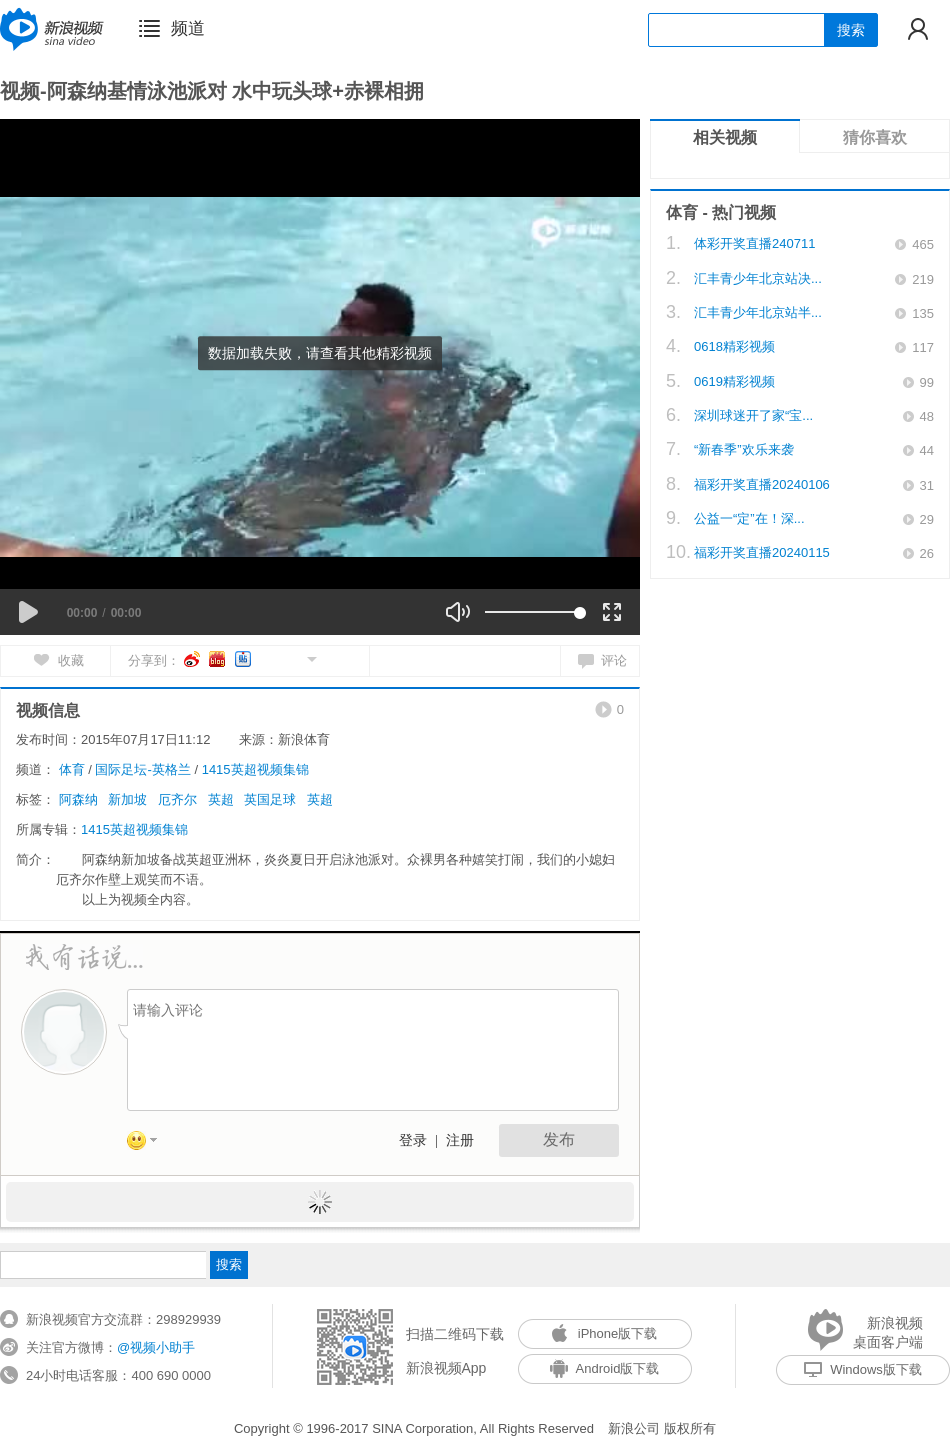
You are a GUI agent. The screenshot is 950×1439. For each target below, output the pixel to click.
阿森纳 (78, 799)
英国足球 (270, 799)
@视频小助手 (156, 1347)
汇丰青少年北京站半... (758, 312)
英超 (221, 799)
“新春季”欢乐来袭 (744, 449)
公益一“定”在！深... (749, 518)
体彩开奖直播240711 (754, 243)
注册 (460, 1140)
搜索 (851, 30)
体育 (72, 769)
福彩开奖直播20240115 (762, 552)
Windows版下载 (863, 1369)
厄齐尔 (177, 799)
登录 (413, 1140)
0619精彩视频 (734, 381)
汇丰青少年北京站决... (758, 278)
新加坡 (127, 799)
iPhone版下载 (604, 1333)
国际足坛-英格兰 (142, 769)
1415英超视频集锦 (255, 769)
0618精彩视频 (734, 346)
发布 (559, 1139)
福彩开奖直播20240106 (762, 484)
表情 (149, 1144)
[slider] (532, 612)
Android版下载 (605, 1368)
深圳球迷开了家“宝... (753, 415)
